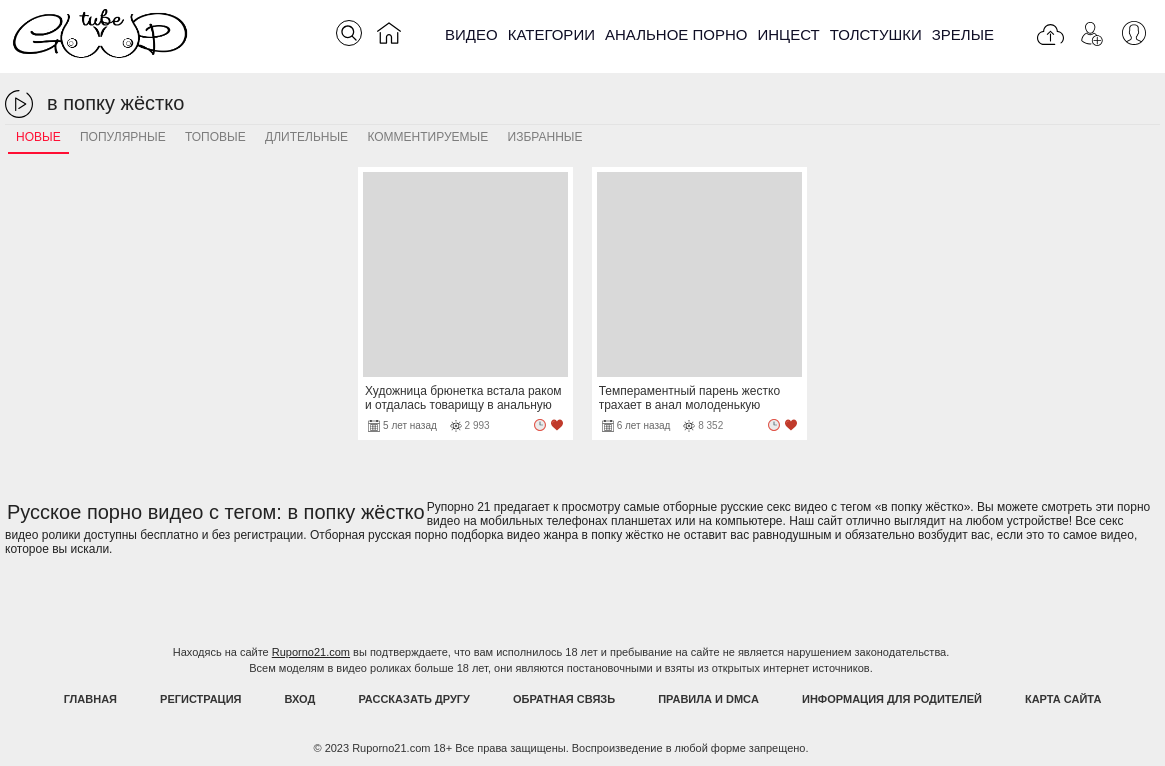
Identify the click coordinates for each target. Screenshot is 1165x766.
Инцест (788, 34)
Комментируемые (427, 137)
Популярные (123, 137)
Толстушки (876, 34)
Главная (90, 699)
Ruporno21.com (311, 652)
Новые (38, 137)
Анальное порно (676, 34)
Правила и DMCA (708, 699)
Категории (551, 34)
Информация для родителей (892, 699)
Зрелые (963, 34)
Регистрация (200, 699)
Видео (471, 34)
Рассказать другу (414, 699)
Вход (300, 699)
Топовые (215, 137)
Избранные (545, 137)
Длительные (306, 137)
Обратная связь (564, 699)
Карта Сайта (1063, 699)
